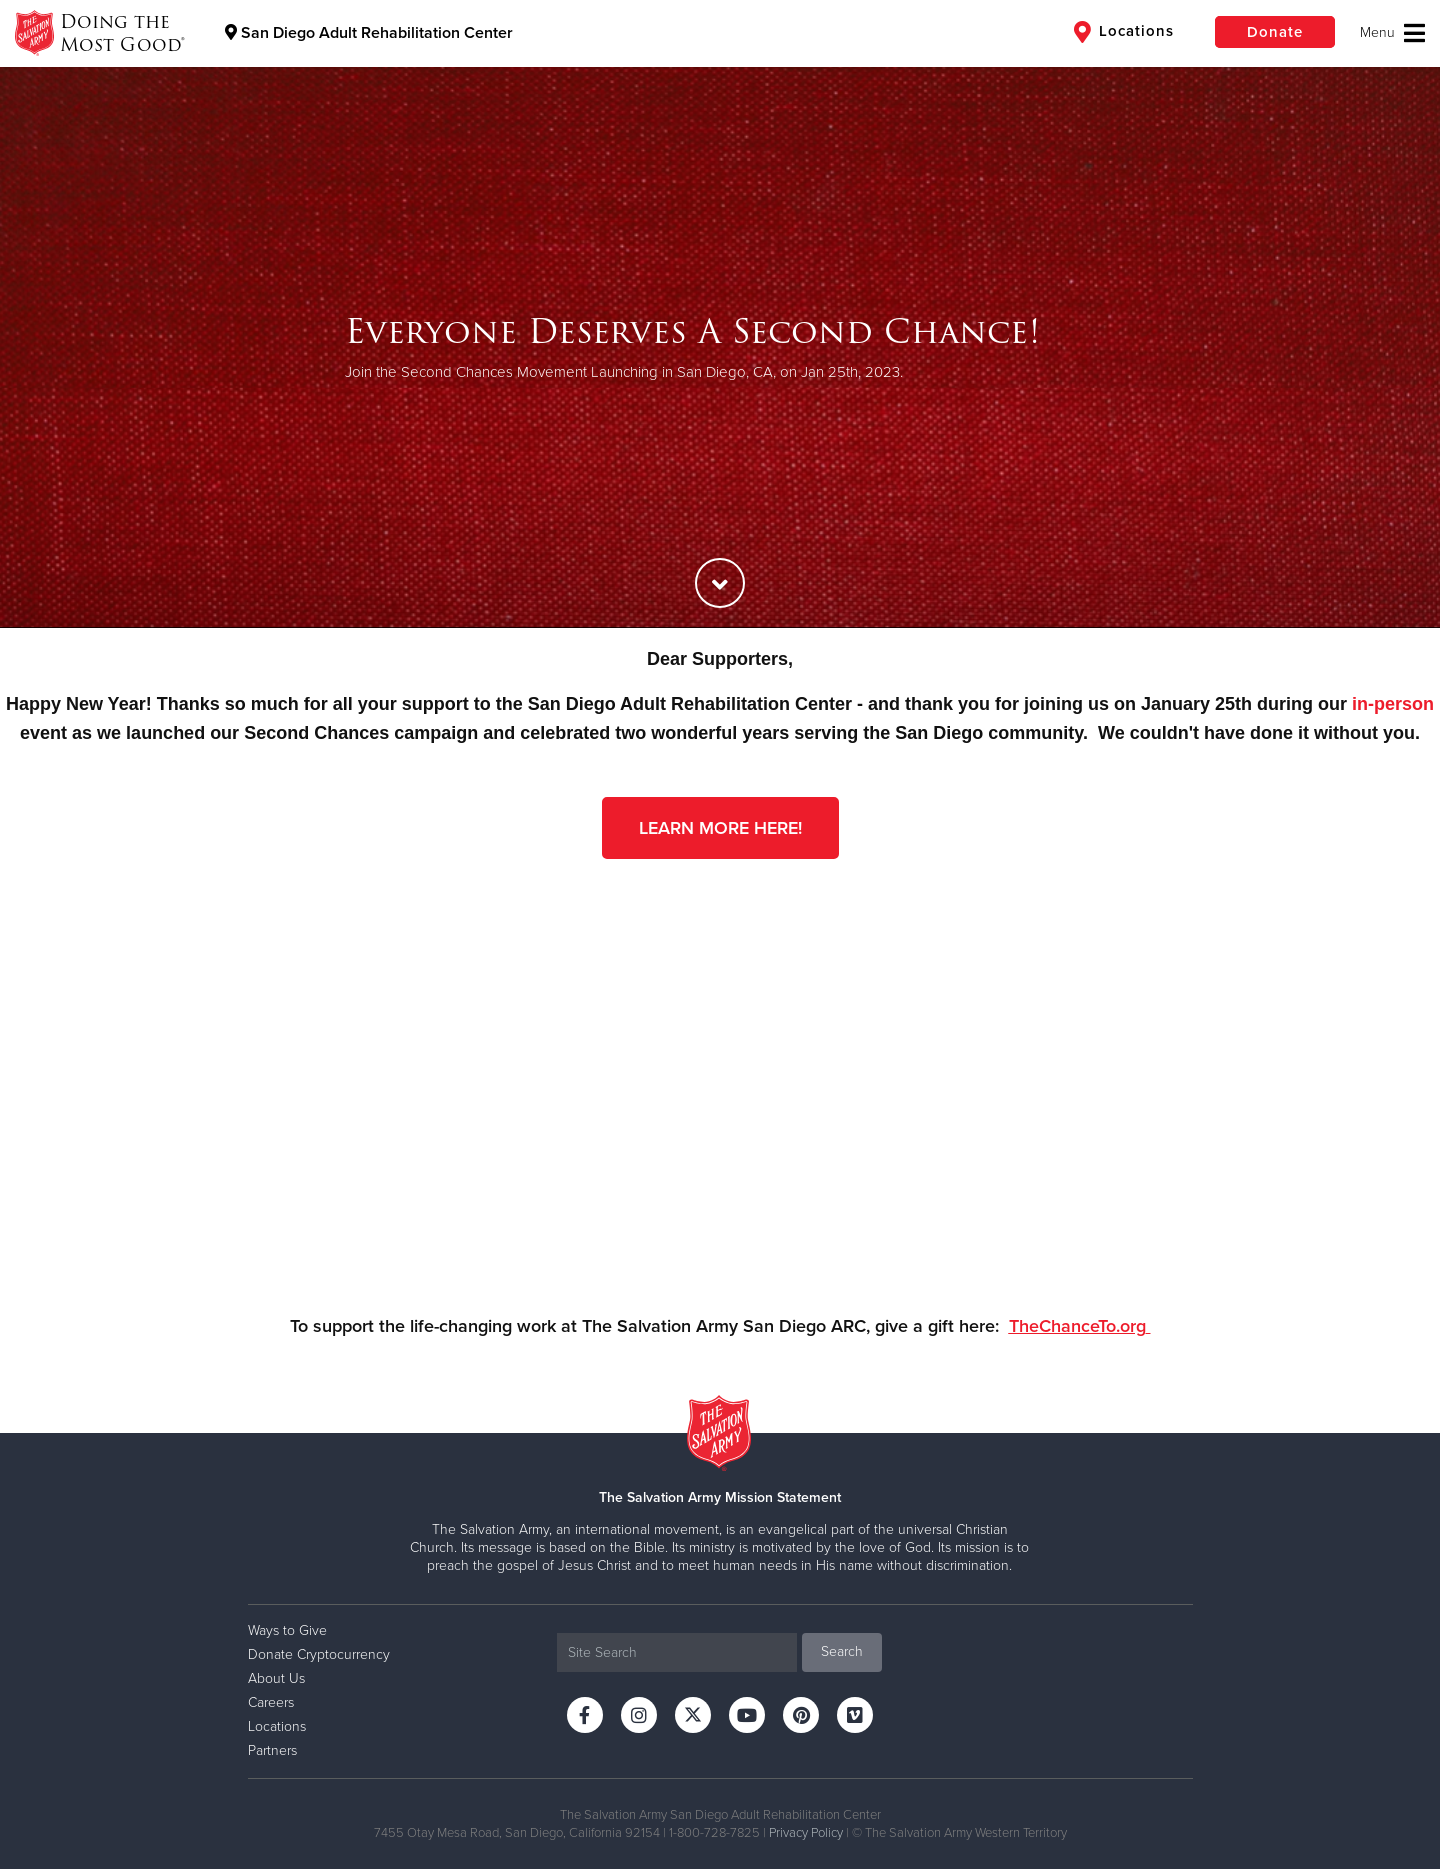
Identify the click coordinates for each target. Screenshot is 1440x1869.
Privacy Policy (806, 1833)
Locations (1124, 32)
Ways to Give (287, 1630)
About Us (276, 1678)
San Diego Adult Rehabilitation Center (369, 33)
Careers (271, 1702)
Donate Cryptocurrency (319, 1654)
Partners (272, 1750)
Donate (1275, 32)
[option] (720, 347)
